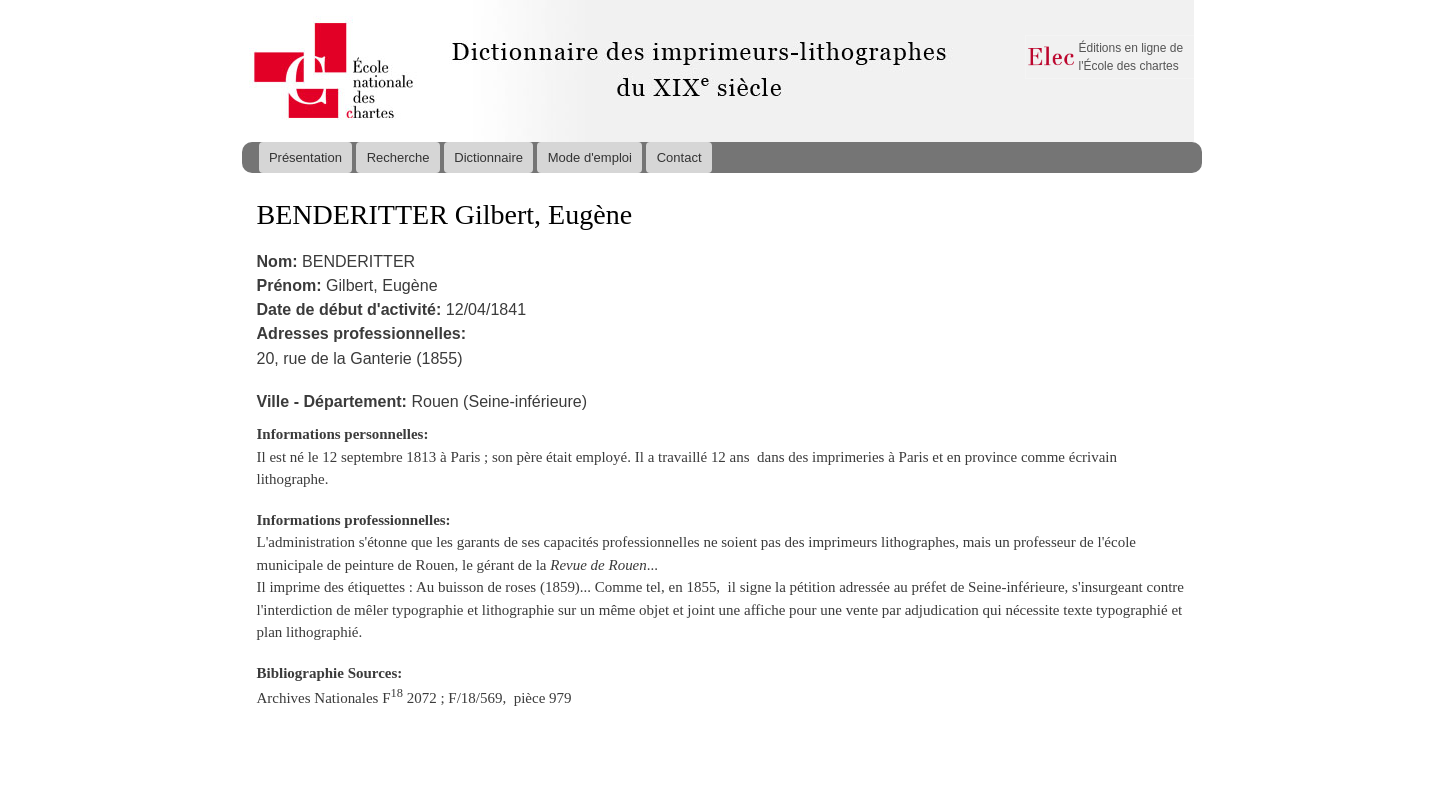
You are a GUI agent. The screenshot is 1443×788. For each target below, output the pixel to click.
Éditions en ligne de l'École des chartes (1131, 57)
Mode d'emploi (590, 157)
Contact (679, 157)
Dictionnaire (488, 157)
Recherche (398, 157)
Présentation (305, 157)
